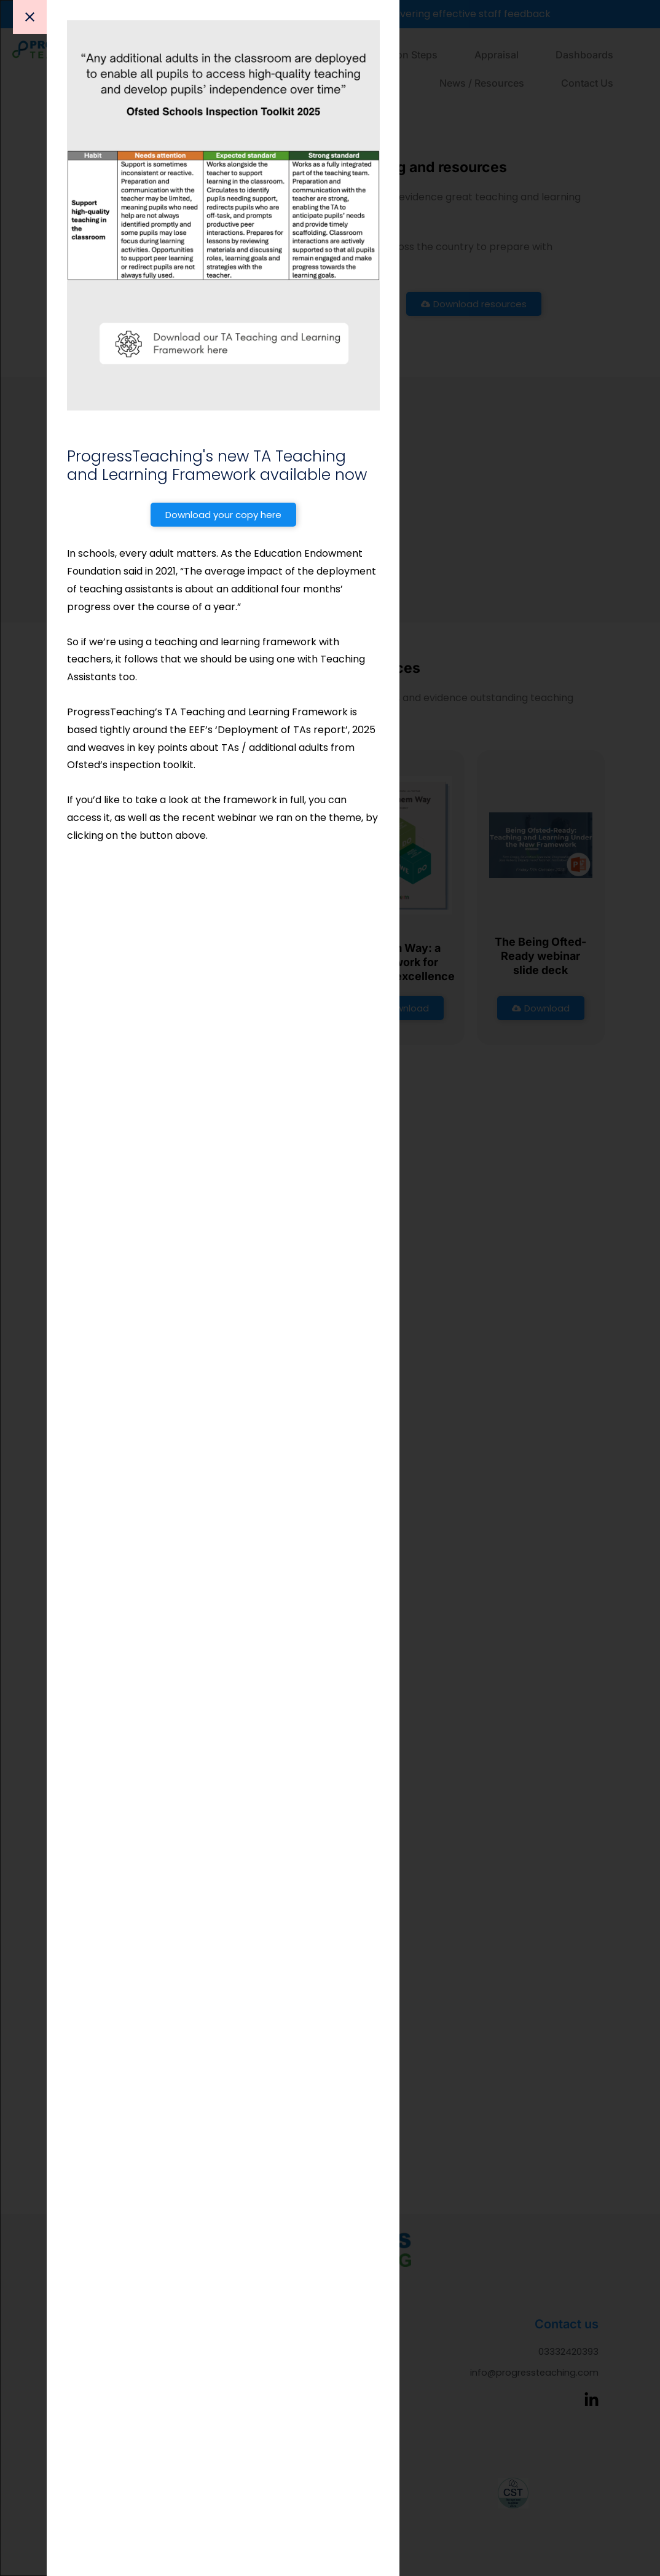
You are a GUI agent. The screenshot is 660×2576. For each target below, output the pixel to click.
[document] (330, 1288)
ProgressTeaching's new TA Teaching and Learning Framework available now (220, 465)
